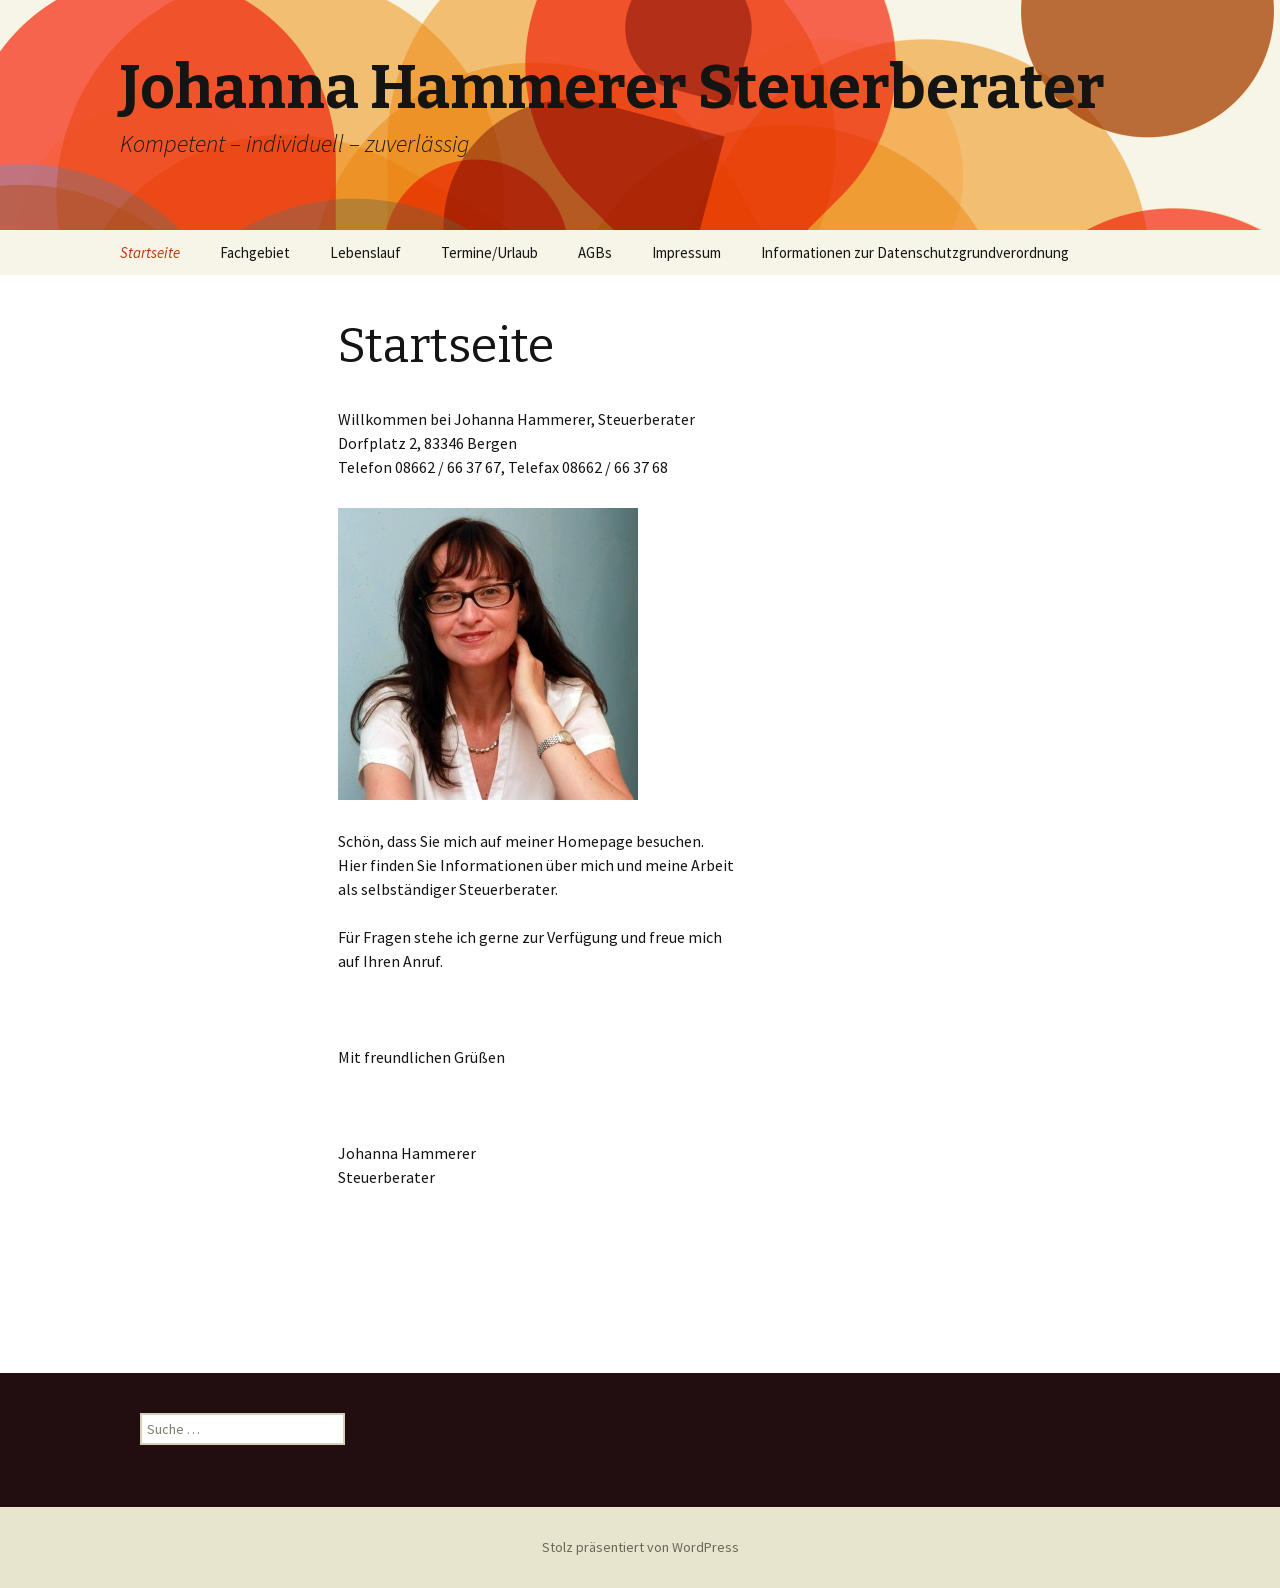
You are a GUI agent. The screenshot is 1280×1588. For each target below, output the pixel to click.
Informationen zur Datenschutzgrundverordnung (915, 252)
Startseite (150, 252)
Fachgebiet (255, 252)
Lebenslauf (365, 252)
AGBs (595, 252)
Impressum (686, 252)
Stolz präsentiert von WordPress (640, 1547)
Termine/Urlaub (489, 252)
